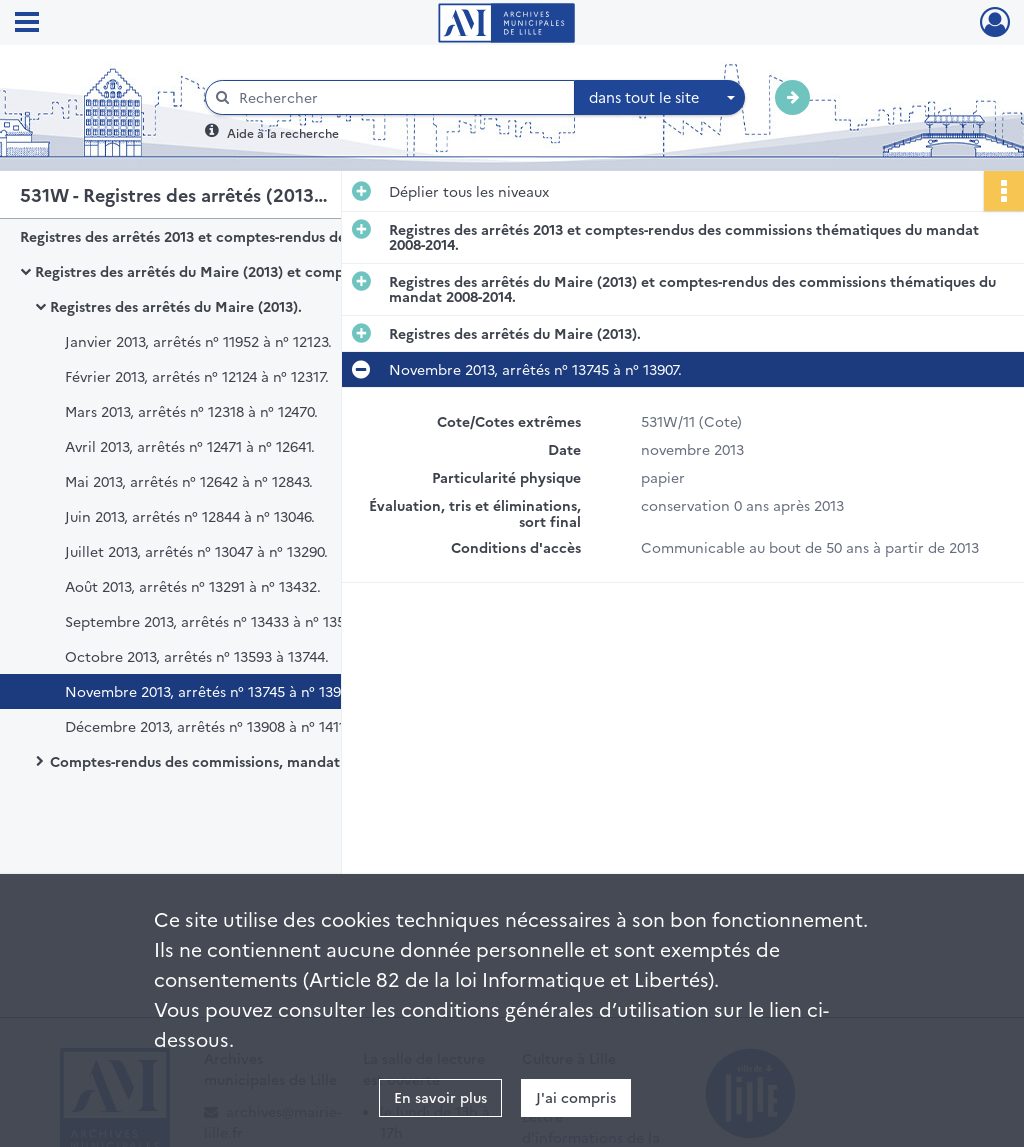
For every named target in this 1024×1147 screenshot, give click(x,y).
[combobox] (660, 98)
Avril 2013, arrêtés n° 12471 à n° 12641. (190, 446)
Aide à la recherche (283, 132)
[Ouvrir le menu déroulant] (27, 24)
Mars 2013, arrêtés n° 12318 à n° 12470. (191, 411)
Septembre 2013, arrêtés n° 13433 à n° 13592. (215, 621)
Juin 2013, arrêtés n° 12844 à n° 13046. (190, 516)
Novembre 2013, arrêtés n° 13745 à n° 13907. (211, 691)
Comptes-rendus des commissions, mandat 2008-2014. (232, 761)
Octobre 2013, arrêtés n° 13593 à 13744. (197, 656)
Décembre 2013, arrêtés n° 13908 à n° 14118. (211, 726)
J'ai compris (576, 1097)
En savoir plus (440, 1097)
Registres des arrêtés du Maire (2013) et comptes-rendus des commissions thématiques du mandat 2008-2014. (235, 271)
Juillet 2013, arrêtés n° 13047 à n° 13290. (196, 551)
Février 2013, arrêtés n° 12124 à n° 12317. (197, 376)
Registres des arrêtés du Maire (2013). (176, 306)
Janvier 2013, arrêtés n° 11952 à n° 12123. (198, 341)
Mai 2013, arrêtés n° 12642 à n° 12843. (189, 481)
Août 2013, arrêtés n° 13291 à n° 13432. (193, 586)
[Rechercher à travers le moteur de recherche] (400, 97)
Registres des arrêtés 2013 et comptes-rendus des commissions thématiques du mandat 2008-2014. (220, 236)
